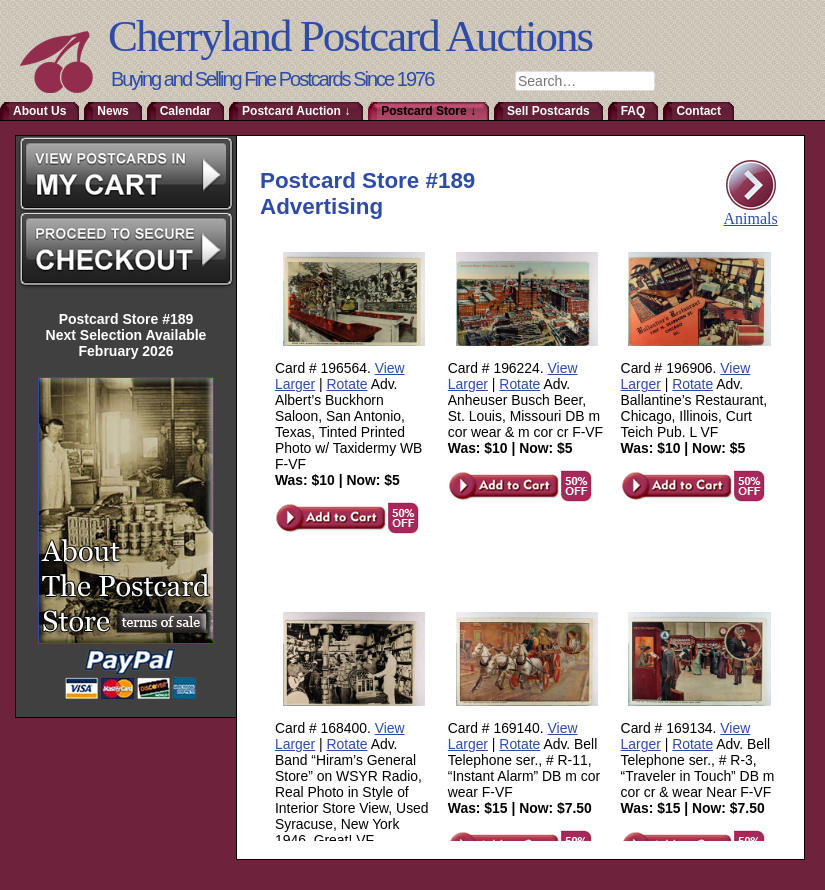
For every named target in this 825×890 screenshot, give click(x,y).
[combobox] (585, 81)
